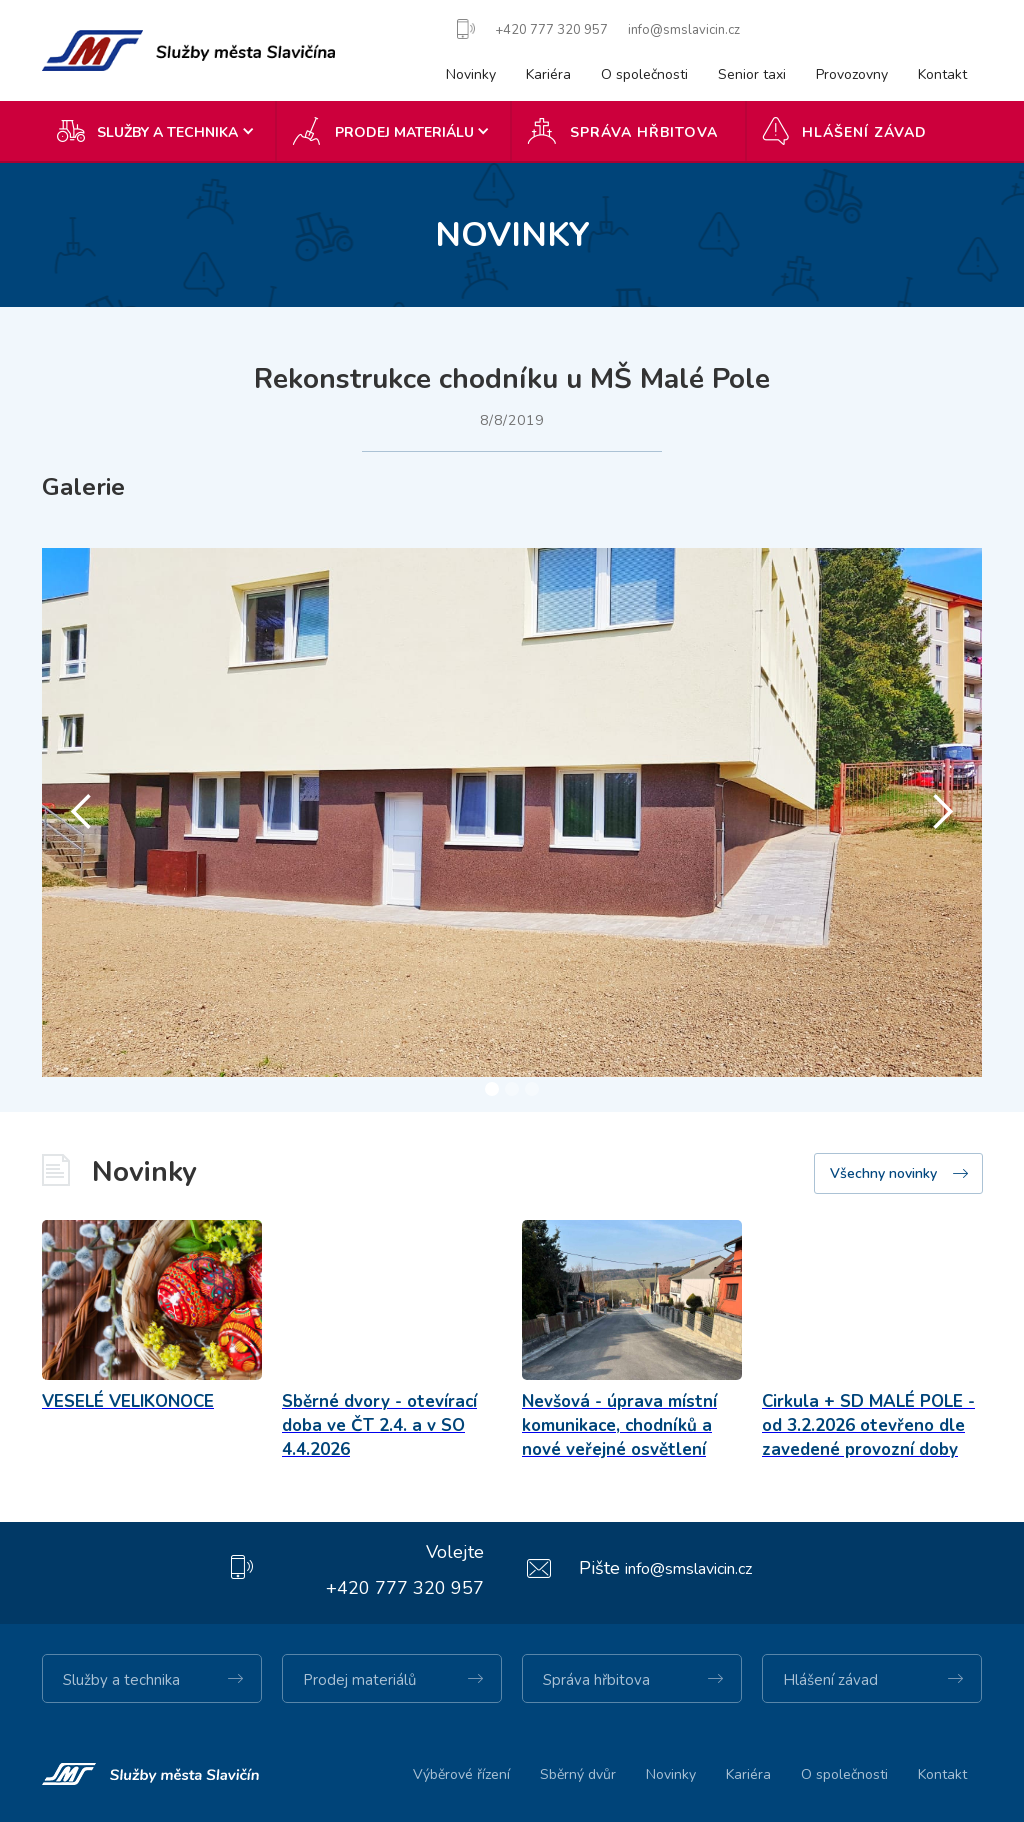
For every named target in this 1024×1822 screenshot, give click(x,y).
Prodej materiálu (404, 132)
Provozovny (852, 74)
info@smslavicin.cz (688, 1569)
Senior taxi (752, 74)
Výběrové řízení (461, 1774)
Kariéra (548, 74)
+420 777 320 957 (405, 1588)
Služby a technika (121, 1680)
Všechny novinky (883, 1173)
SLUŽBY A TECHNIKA (167, 132)
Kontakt (942, 74)
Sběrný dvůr (578, 1774)
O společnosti (644, 74)
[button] (159, 131)
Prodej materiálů (359, 1680)
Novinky (471, 74)
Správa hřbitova (644, 132)
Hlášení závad (864, 132)
